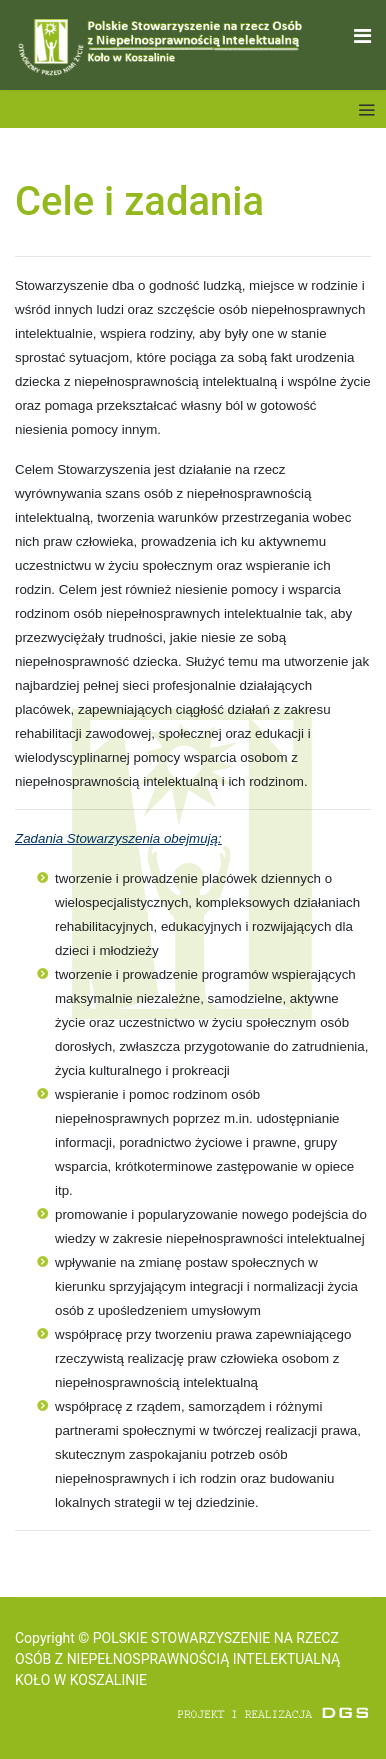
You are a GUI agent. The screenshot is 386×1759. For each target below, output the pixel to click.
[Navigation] (362, 36)
